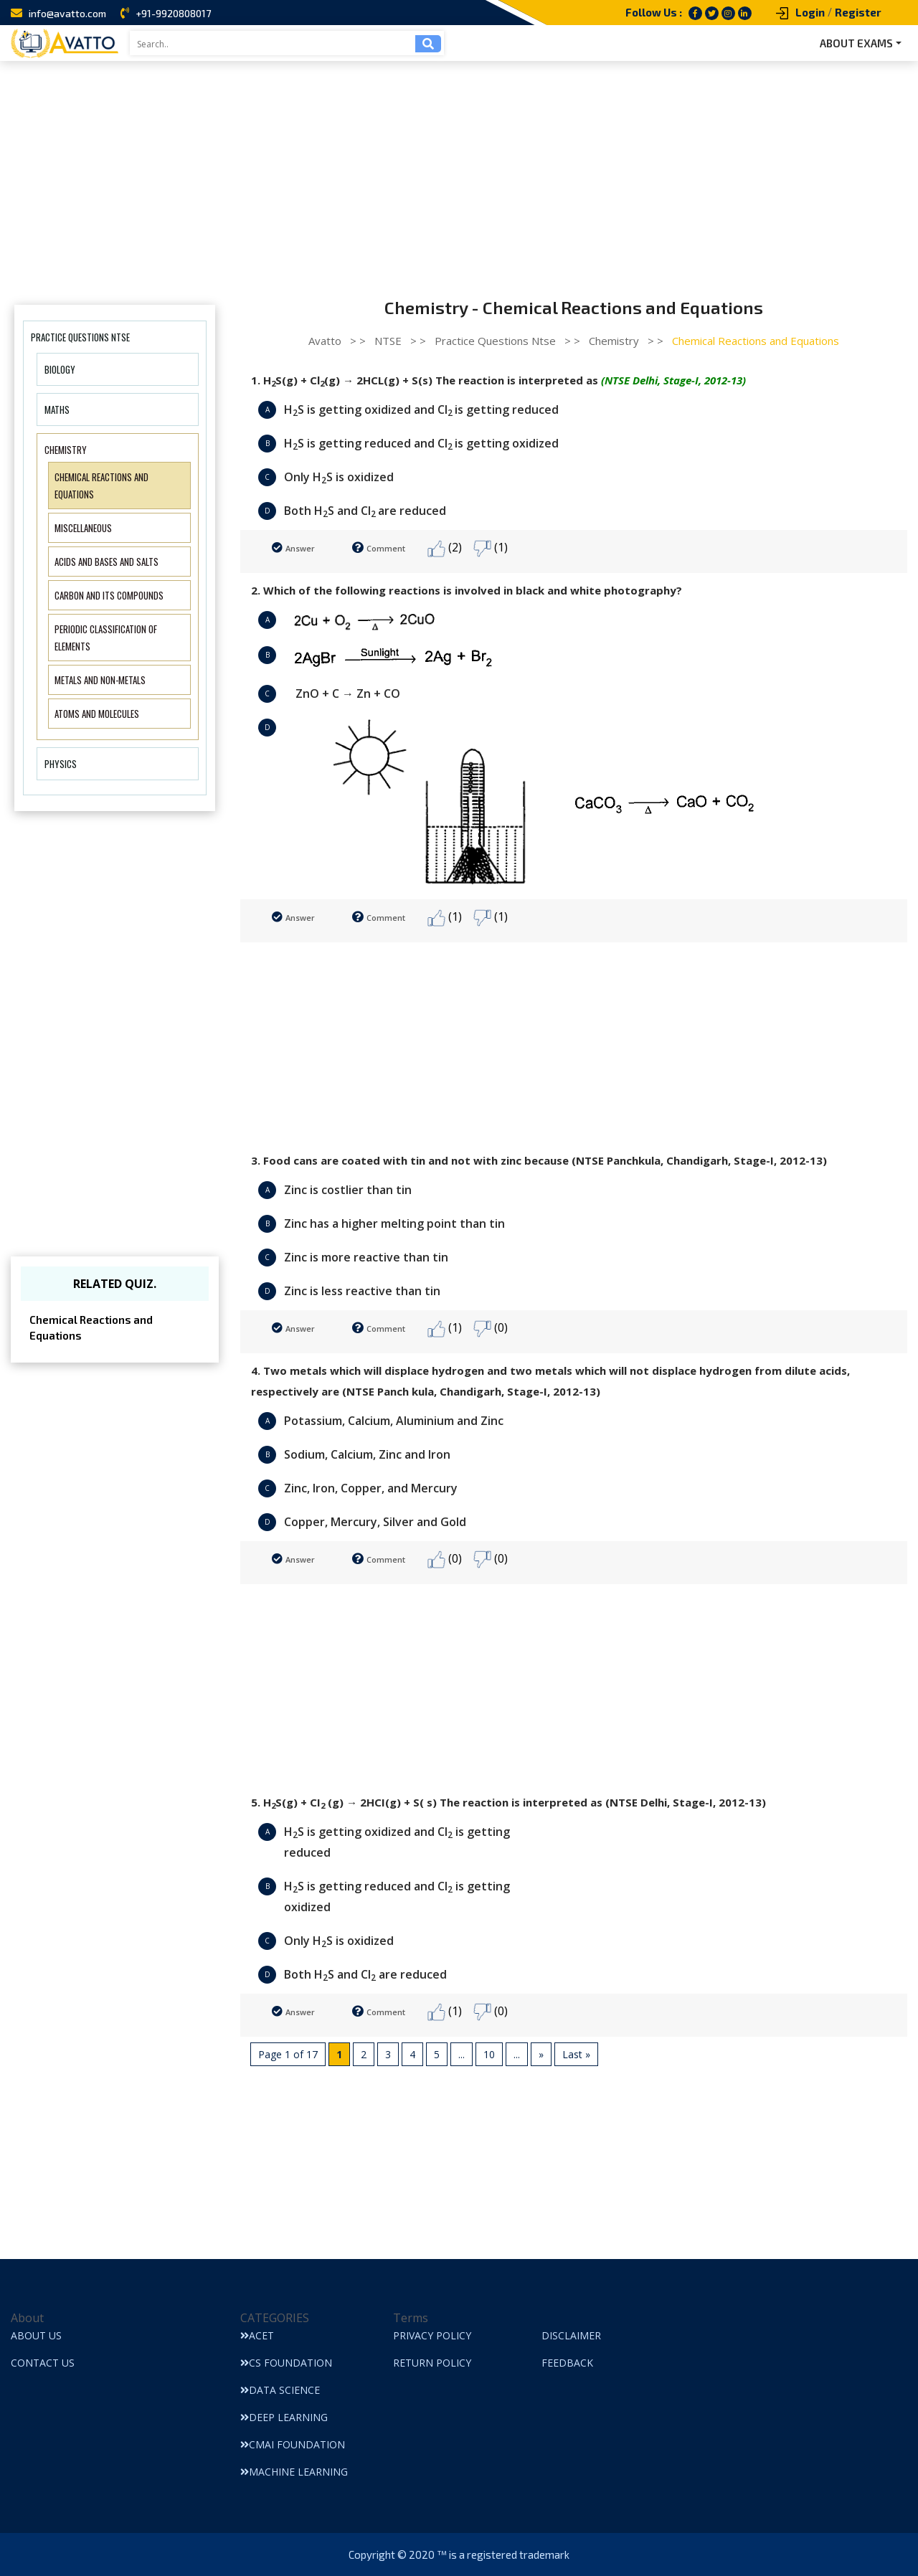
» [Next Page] (541, 2054)
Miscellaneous (83, 528)
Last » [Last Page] (576, 2054)
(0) (490, 1328)
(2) (444, 548)
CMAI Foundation (292, 2444)
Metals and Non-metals (100, 680)
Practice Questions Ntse (80, 337)
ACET (257, 2335)
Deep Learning (284, 2417)
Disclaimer (571, 2335)
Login (810, 12)
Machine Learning (294, 2471)
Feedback (567, 2362)
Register (858, 12)
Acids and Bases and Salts (106, 561)
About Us (36, 2335)
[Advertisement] (459, 168)
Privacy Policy (432, 2335)
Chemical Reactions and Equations (91, 1328)
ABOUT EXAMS (856, 43)
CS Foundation (286, 2362)
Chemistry (65, 449)
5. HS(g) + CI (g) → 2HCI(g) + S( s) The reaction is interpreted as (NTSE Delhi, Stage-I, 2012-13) (508, 1803)
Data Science (280, 2390)
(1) (490, 548)
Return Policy (432, 2362)
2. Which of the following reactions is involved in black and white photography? (466, 590)
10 (489, 2054)
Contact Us (43, 2362)
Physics (60, 764)
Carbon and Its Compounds (109, 595)
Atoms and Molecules (97, 713)
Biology (59, 369)
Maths (57, 409)
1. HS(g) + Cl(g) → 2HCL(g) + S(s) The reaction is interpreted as (498, 381)
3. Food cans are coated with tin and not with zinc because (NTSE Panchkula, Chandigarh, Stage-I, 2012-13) (539, 1160)
